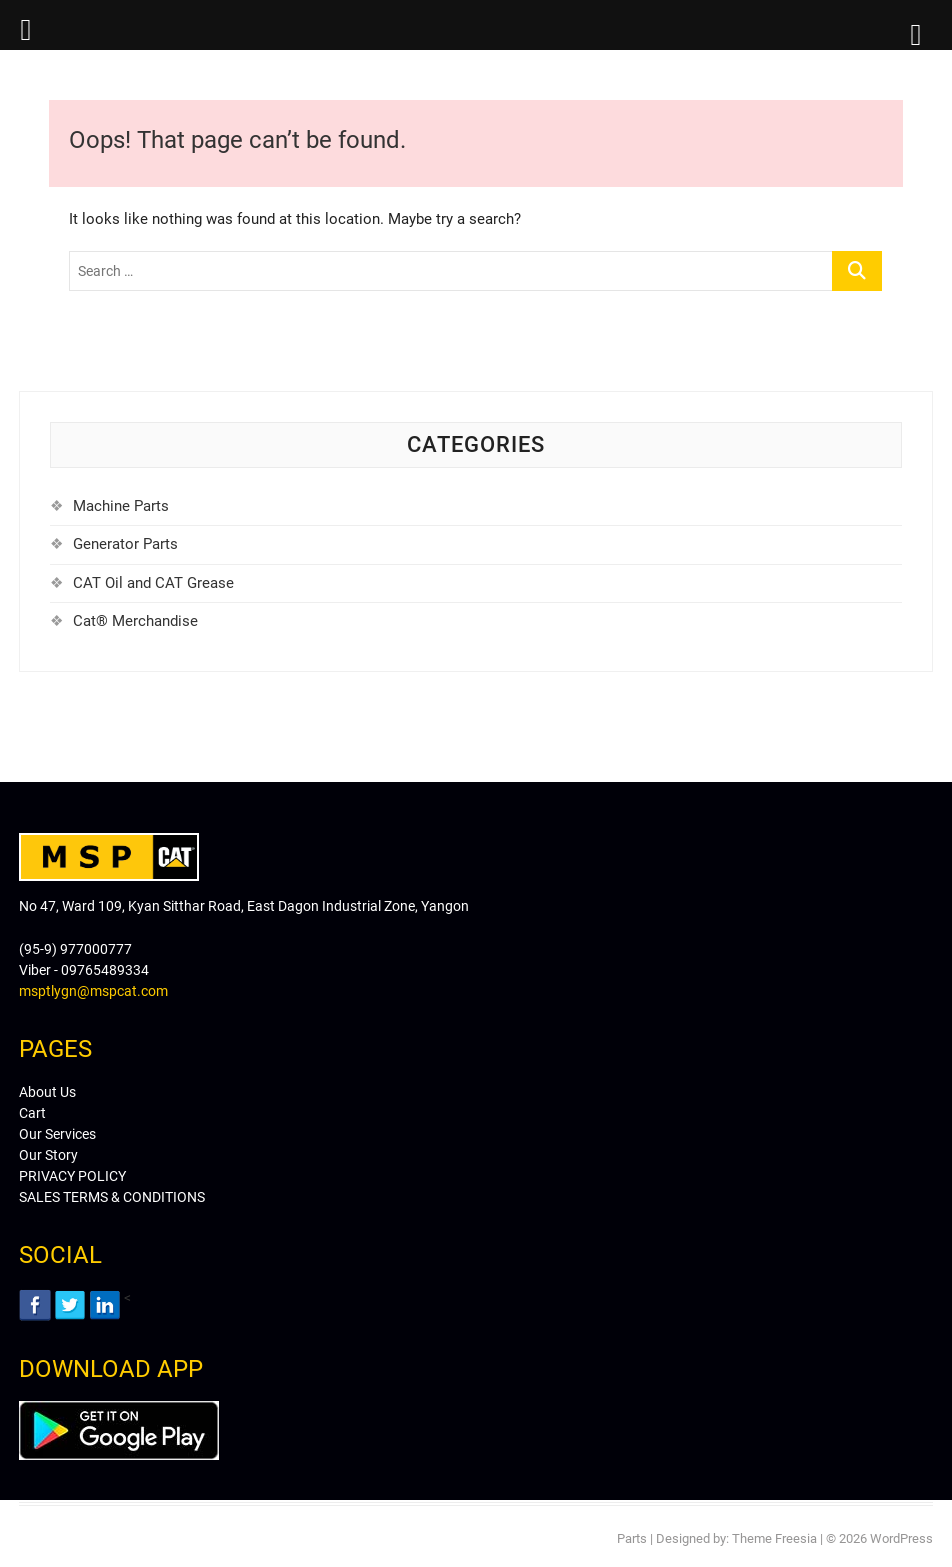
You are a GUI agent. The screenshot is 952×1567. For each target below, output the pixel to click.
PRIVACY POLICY (72, 1176)
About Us (47, 1092)
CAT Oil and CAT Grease (153, 583)
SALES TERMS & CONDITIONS (112, 1197)
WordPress (901, 1538)
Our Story (48, 1155)
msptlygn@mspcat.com (93, 991)
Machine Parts (121, 506)
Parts (632, 1538)
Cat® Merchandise (135, 621)
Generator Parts (125, 544)
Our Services (57, 1134)
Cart (32, 1113)
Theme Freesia (774, 1538)
